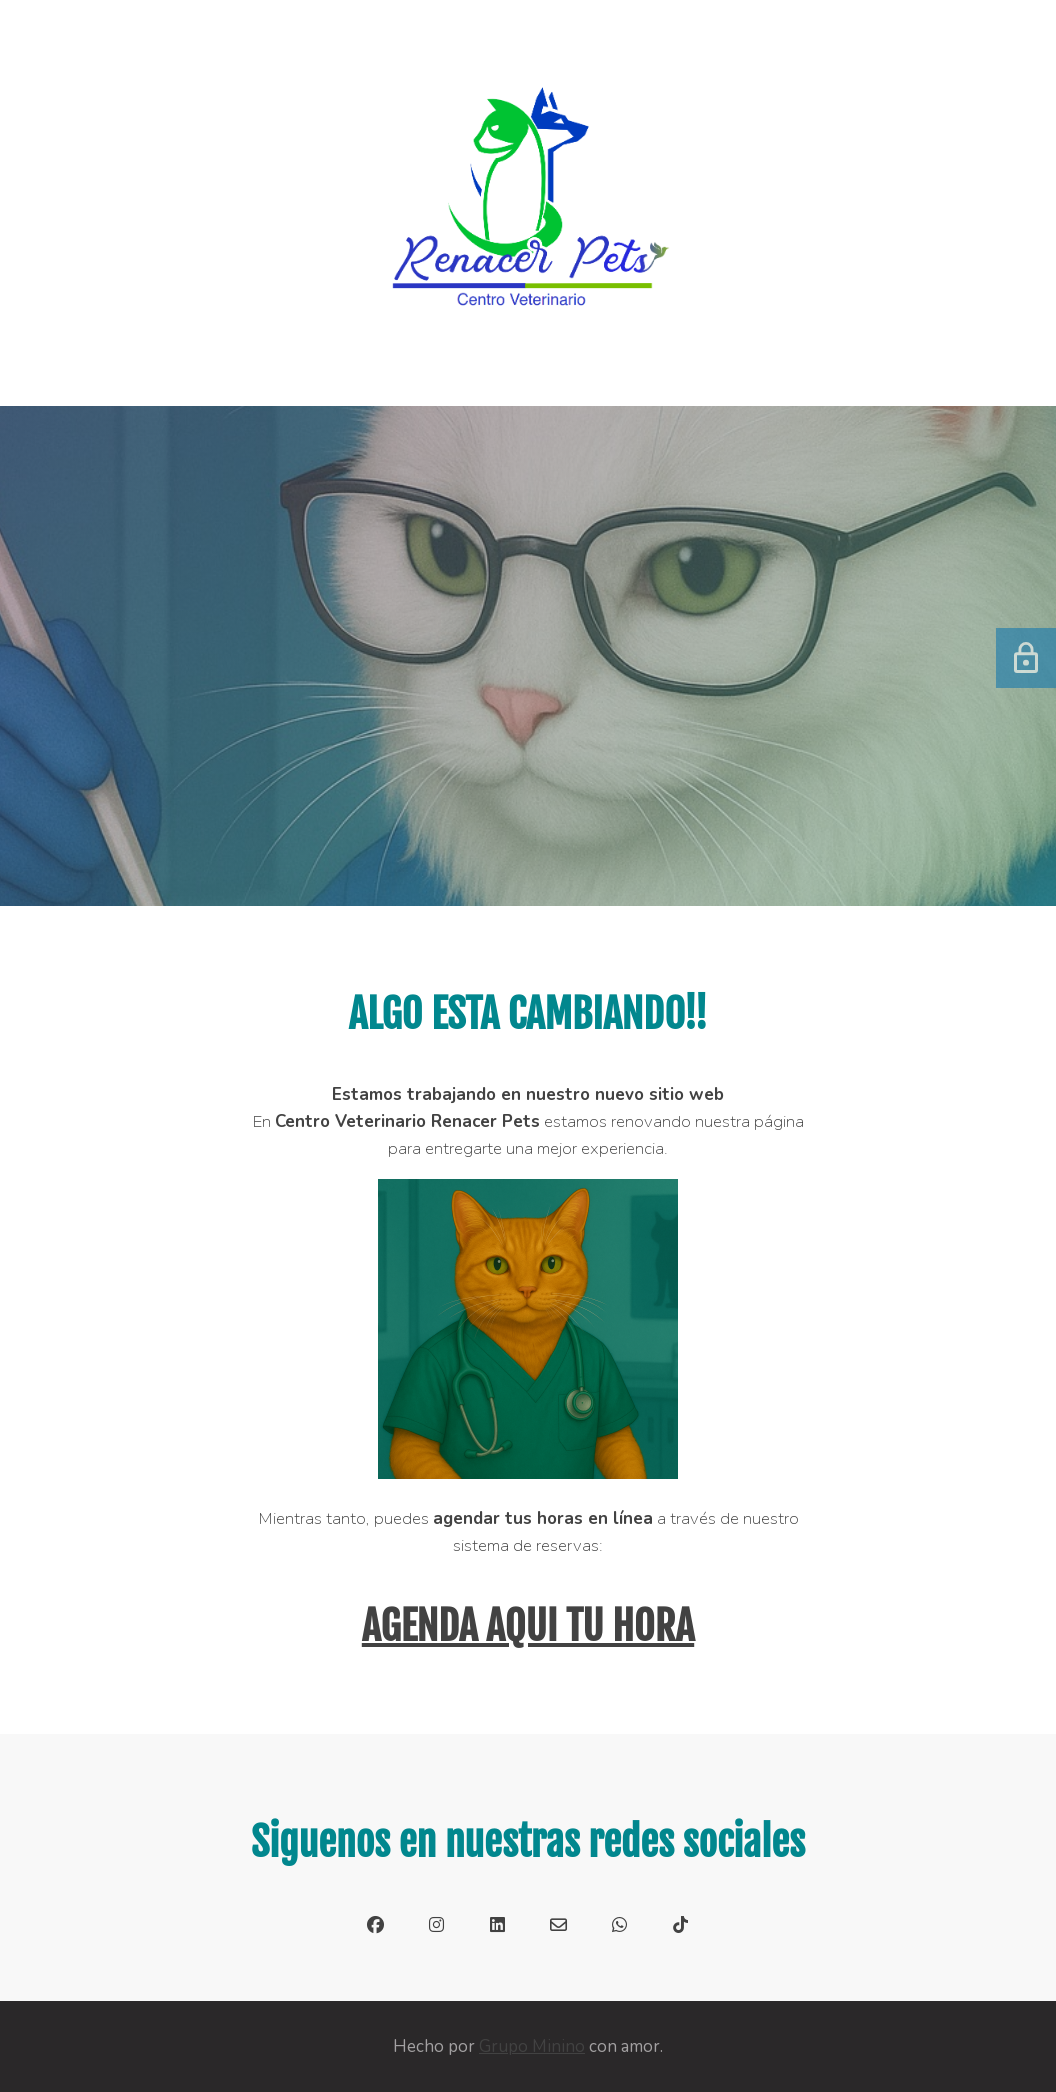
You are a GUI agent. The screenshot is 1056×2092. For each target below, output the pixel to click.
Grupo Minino (532, 2046)
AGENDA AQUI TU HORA (528, 1626)
